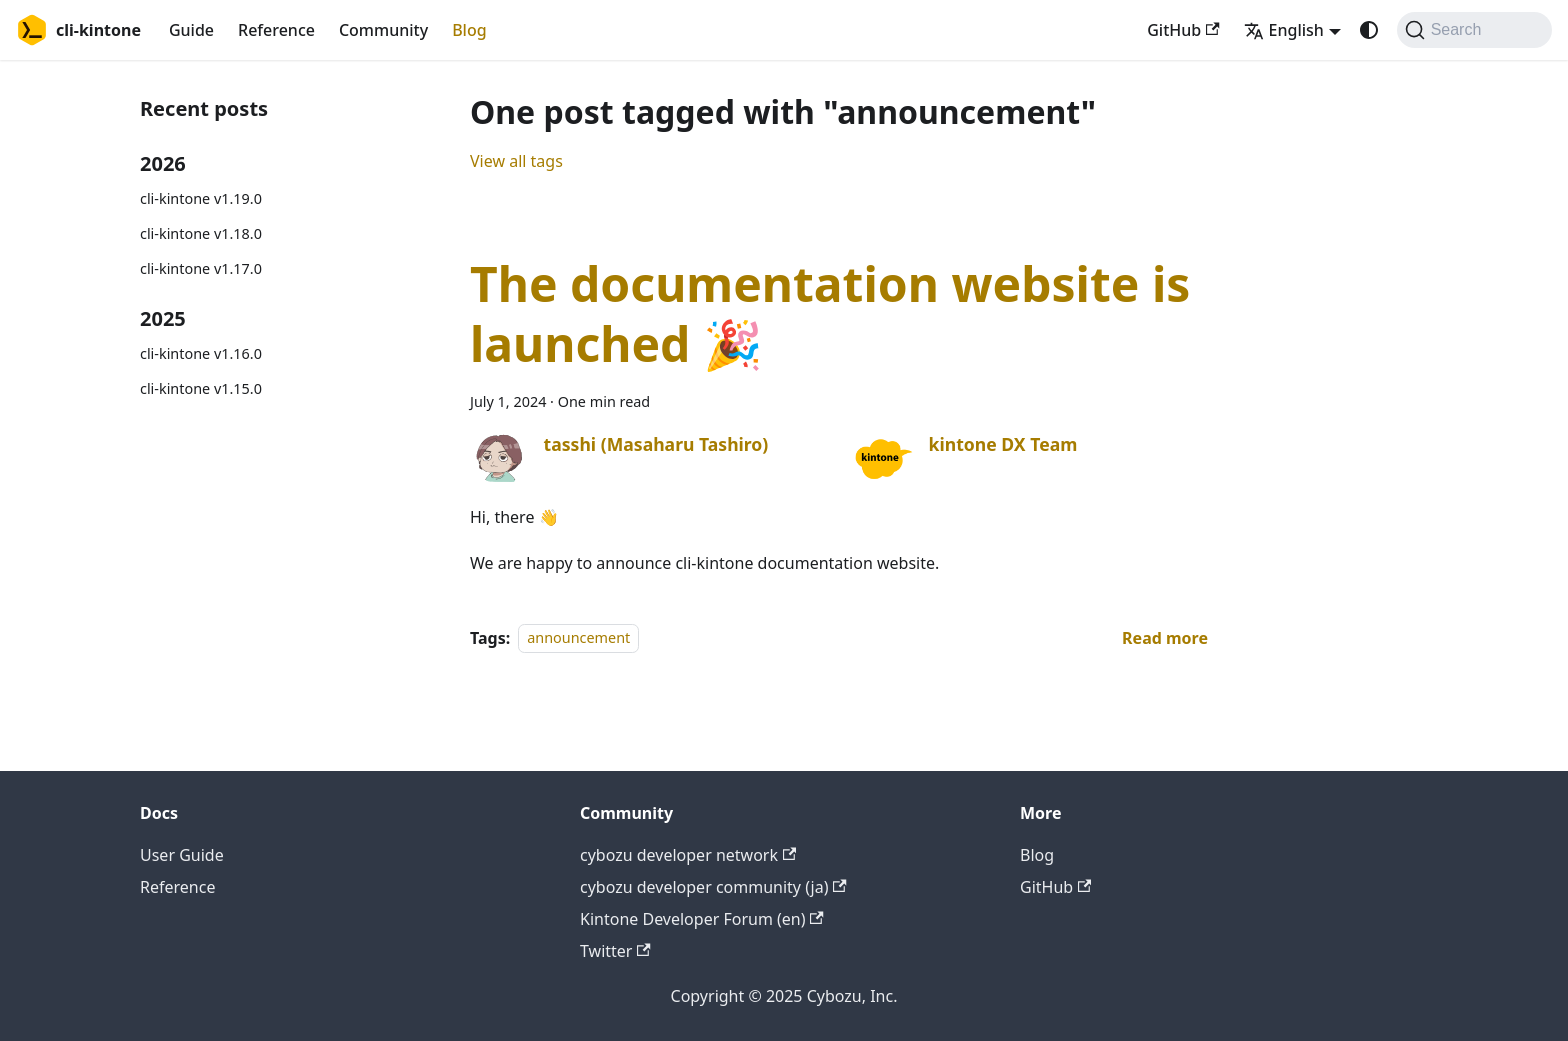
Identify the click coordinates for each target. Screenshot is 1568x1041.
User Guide (182, 855)
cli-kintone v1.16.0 (201, 353)
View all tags (516, 161)
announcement (578, 638)
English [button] (1284, 30)
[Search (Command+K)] (1474, 30)
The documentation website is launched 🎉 (830, 313)
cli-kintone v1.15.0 (201, 388)
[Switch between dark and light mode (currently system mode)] (1369, 30)
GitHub (1183, 30)
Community (383, 30)
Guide (191, 30)
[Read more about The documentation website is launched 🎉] (1165, 638)
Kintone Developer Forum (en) (702, 919)
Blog (469, 30)
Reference (276, 30)
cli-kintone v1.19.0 (201, 198)
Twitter (615, 951)
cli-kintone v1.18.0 (201, 233)
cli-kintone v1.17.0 (201, 268)
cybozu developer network (688, 855)
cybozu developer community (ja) (713, 887)
